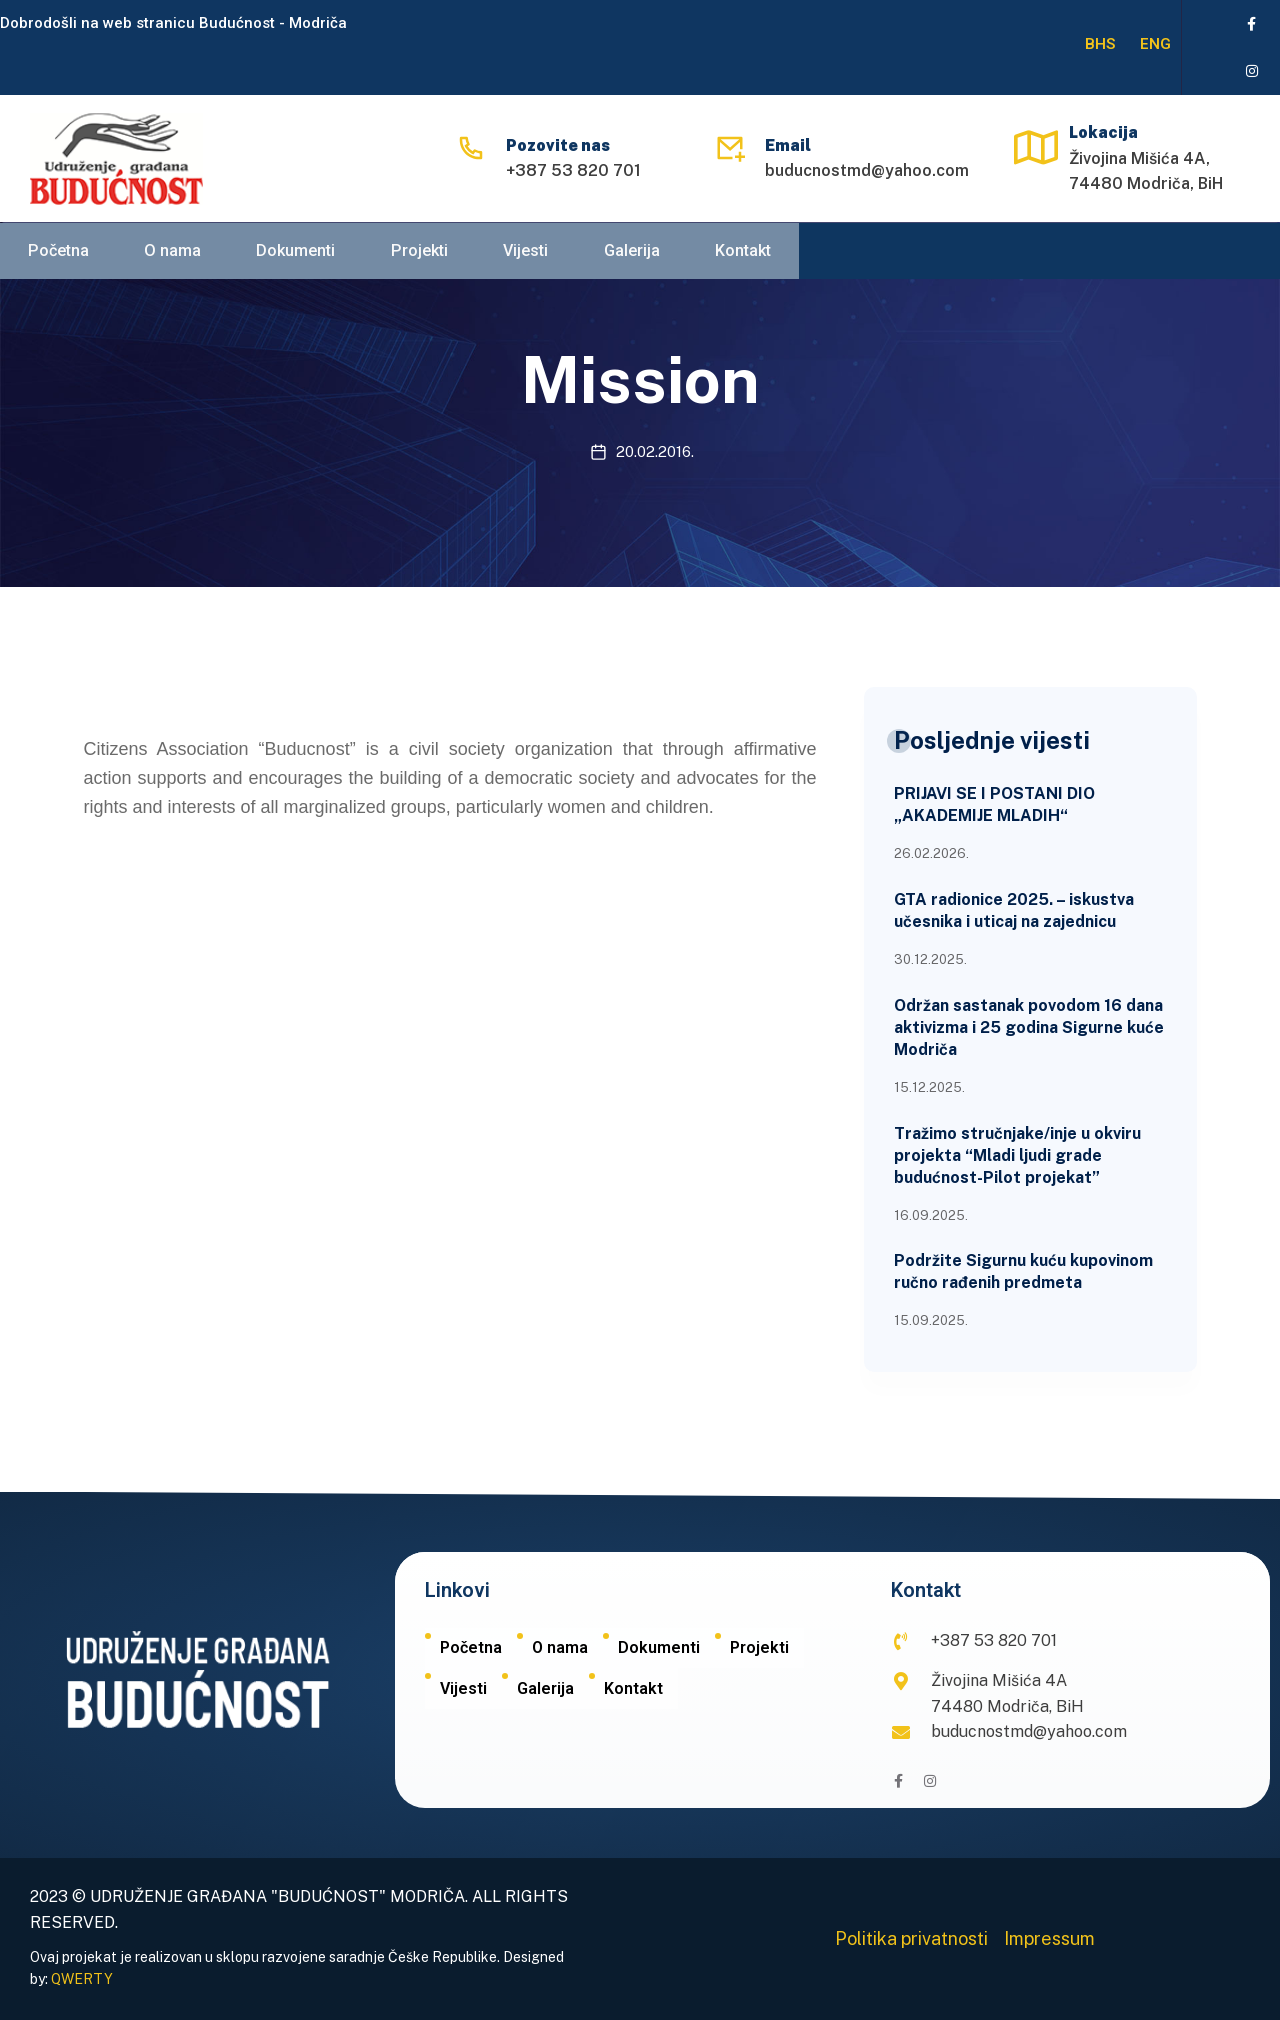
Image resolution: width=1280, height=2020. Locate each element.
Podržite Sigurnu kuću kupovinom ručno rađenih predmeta (1023, 1271)
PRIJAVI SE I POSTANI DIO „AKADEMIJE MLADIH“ (994, 804)
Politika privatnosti (911, 1938)
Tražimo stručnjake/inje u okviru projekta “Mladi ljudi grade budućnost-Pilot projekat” (1017, 1155)
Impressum (1049, 1938)
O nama (171, 255)
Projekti (417, 255)
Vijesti (523, 255)
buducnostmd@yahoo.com (867, 171)
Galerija (628, 255)
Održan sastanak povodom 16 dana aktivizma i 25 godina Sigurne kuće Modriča (1029, 1027)
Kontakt (738, 255)
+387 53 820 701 (573, 171)
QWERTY (82, 1979)
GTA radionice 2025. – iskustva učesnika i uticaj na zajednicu (1014, 910)
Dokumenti (293, 255)
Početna (58, 255)
